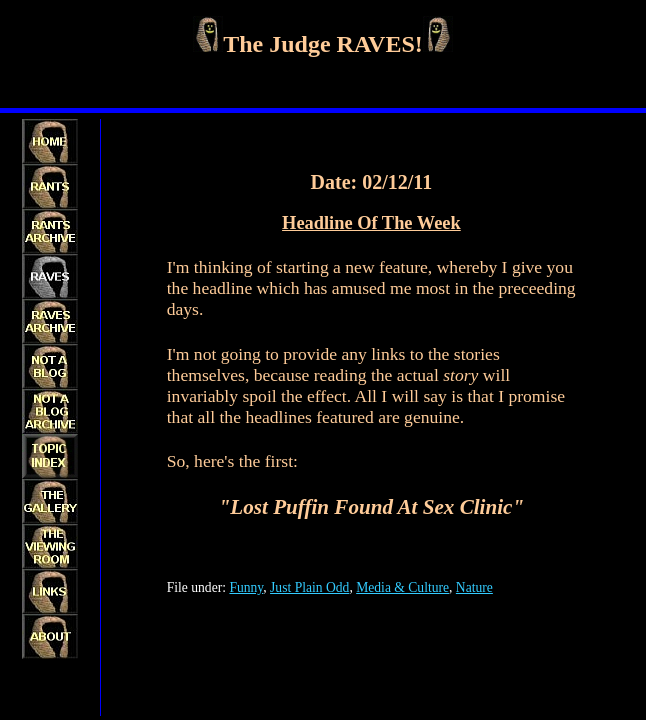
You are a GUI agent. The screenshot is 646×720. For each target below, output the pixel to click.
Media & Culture (402, 587)
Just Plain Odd (309, 587)
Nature (474, 587)
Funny (246, 587)
